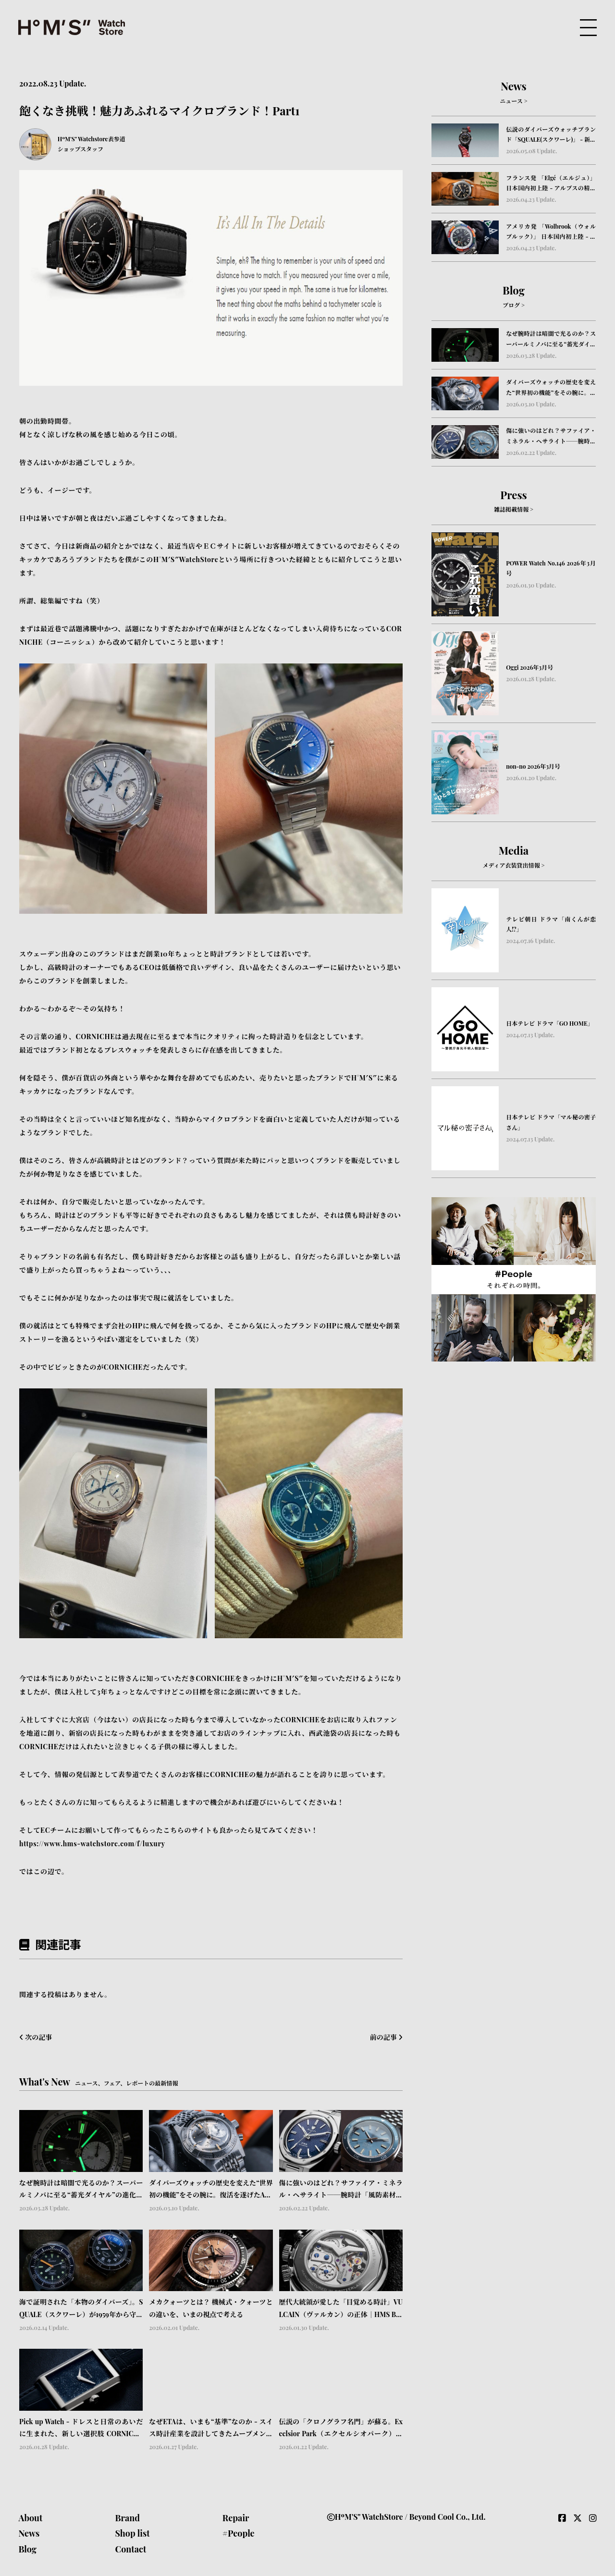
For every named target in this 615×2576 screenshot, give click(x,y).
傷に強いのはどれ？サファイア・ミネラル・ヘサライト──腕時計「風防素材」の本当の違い (341, 2189)
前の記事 (386, 2037)
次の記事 (35, 2037)
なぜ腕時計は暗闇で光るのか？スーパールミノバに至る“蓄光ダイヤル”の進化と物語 (81, 2189)
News (28, 2533)
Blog (27, 2549)
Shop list (132, 2533)
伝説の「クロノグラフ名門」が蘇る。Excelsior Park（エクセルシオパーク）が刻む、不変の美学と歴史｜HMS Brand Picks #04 (341, 2428)
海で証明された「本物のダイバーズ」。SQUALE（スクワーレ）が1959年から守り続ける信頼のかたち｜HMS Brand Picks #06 (81, 2308)
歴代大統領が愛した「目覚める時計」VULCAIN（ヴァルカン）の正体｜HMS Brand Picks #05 (341, 2308)
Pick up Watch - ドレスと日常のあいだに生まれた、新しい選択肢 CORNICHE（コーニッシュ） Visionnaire (81, 2428)
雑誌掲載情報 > (513, 509)
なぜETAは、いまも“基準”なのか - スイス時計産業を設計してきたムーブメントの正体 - (210, 2428)
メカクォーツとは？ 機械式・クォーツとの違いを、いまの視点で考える (210, 2307)
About (30, 2518)
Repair (235, 2518)
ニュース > (513, 101)
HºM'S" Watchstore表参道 (91, 139)
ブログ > (514, 305)
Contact (130, 2549)
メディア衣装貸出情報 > (513, 865)
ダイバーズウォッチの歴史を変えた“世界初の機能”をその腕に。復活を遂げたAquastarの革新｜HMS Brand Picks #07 (210, 2189)
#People (238, 2533)
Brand (127, 2518)
